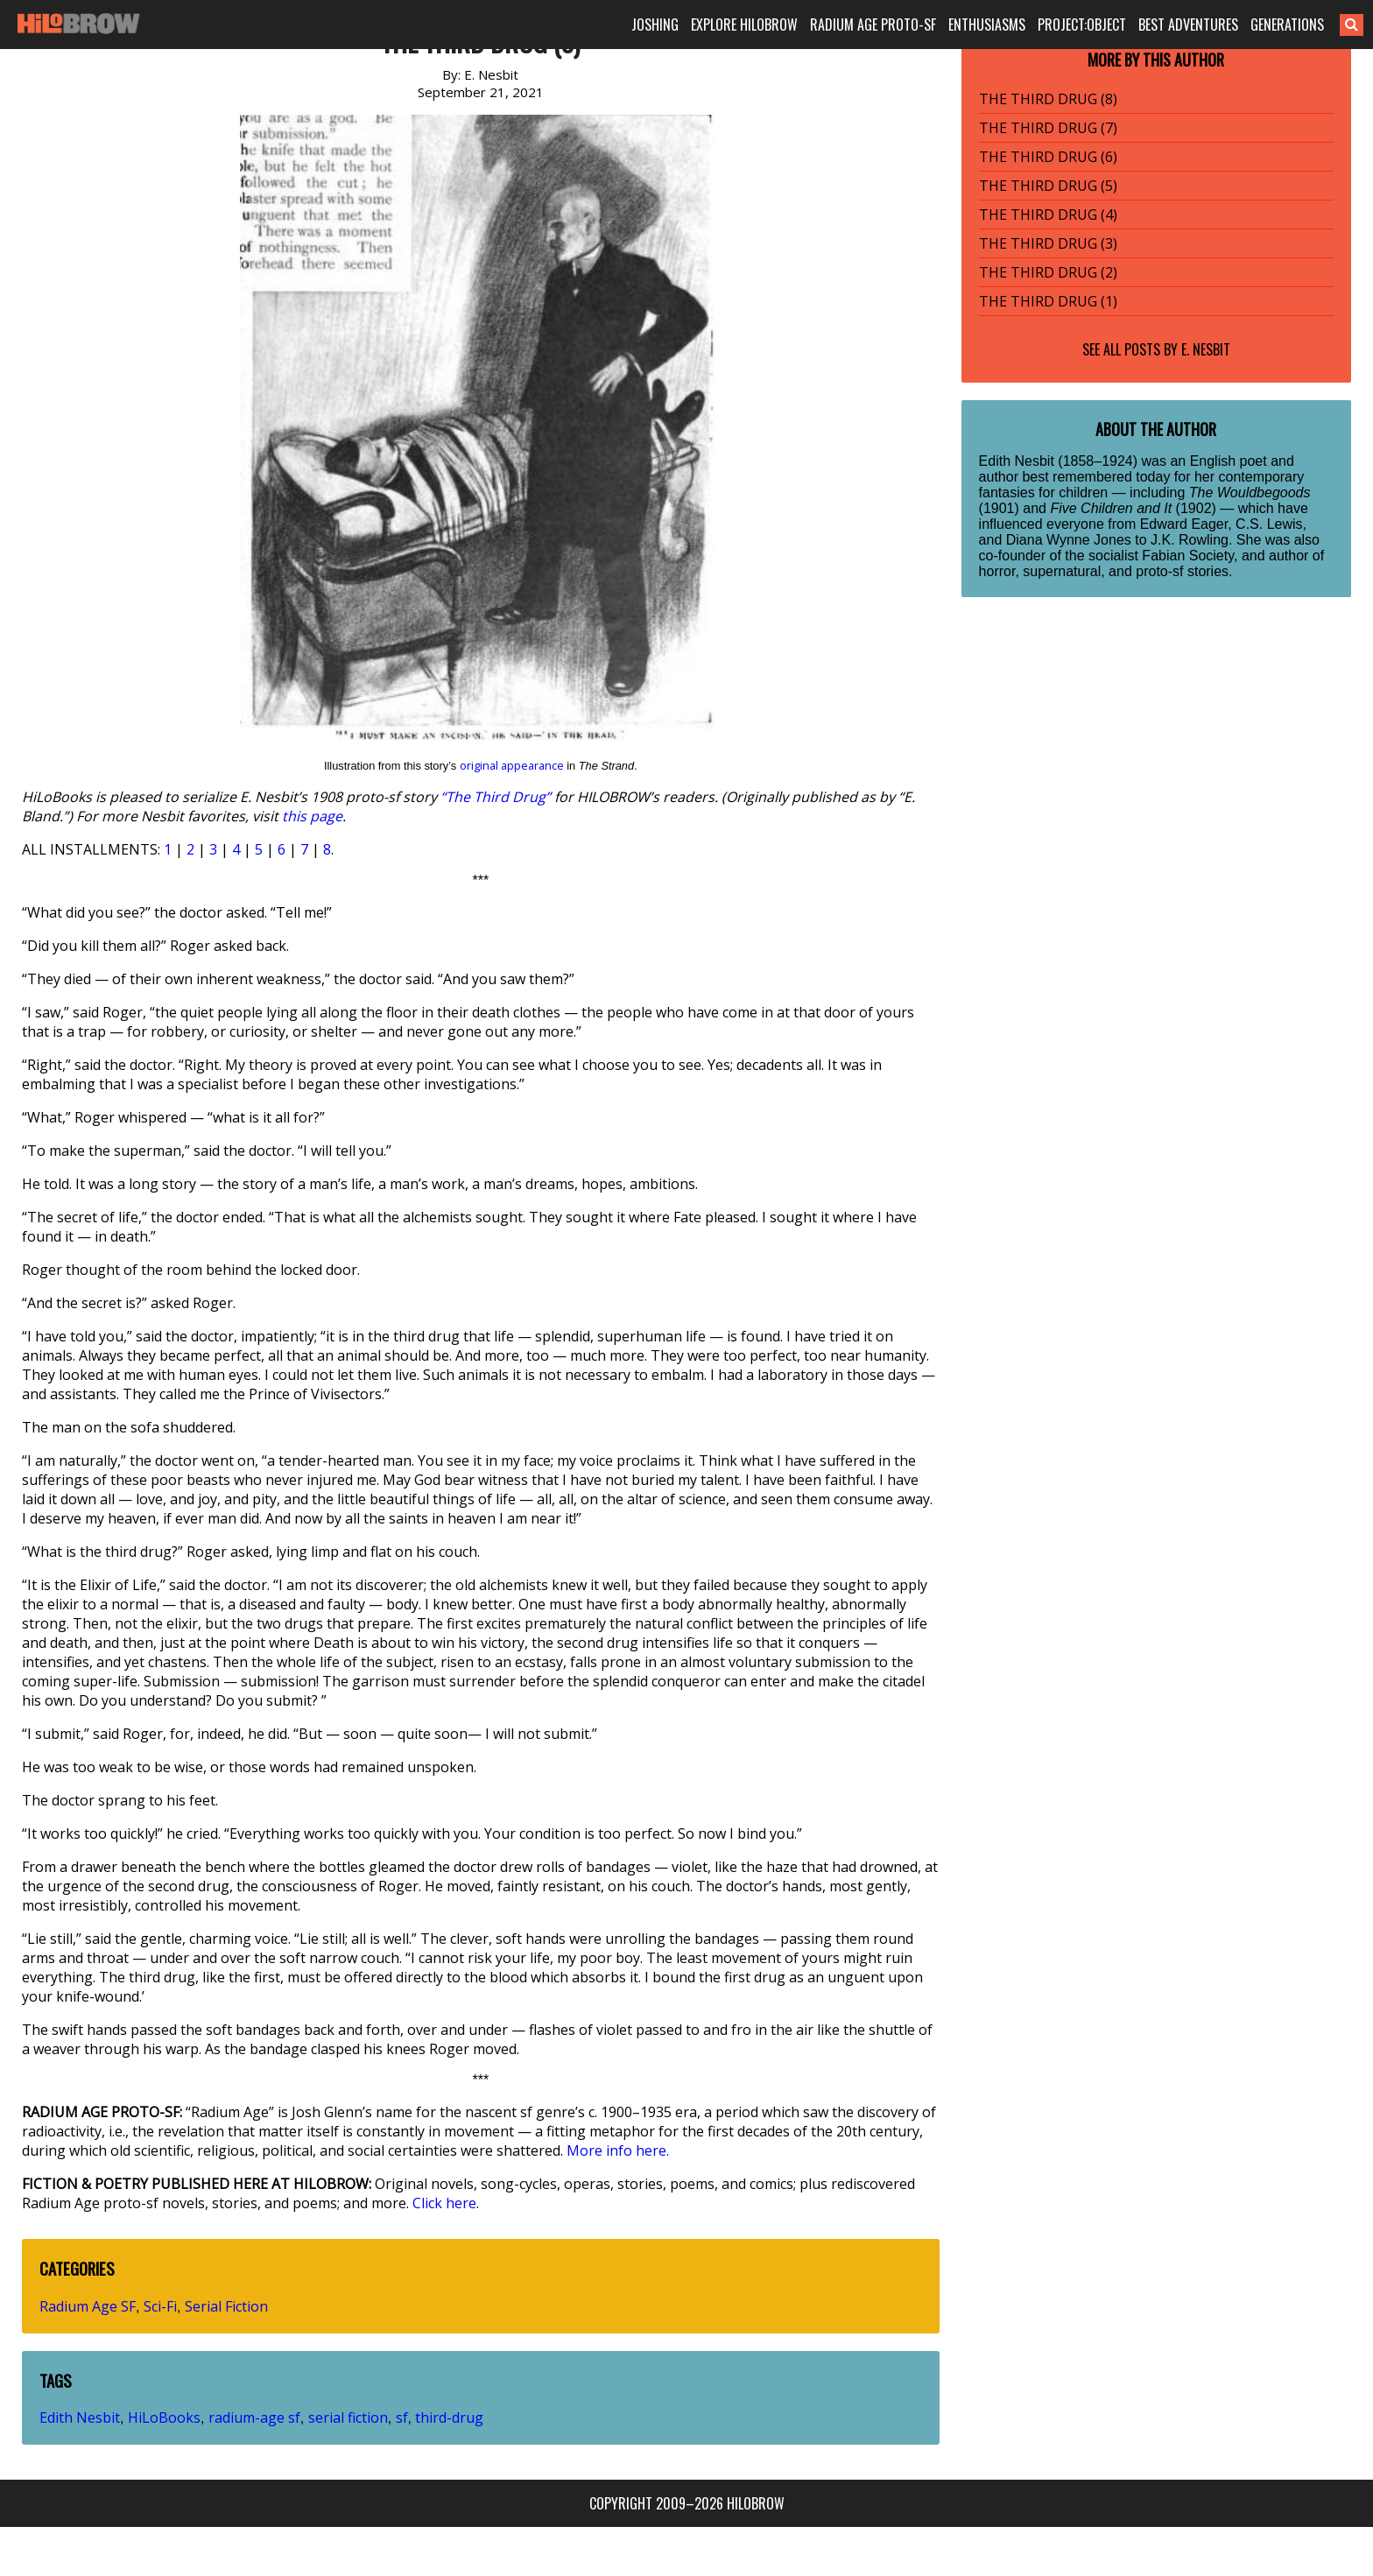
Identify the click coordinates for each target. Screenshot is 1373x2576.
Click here (444, 2203)
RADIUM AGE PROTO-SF (873, 24)
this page (312, 816)
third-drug (449, 2417)
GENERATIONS (1287, 24)
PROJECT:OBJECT (1082, 24)
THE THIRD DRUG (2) (1048, 272)
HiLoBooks (164, 2417)
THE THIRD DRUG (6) (1048, 156)
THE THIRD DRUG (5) (1048, 185)
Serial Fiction (226, 2306)
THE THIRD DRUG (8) (1048, 99)
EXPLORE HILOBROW (744, 24)
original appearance (512, 765)
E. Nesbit (1205, 349)
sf (402, 2417)
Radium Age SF (87, 2306)
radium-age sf (254, 2417)
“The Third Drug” (495, 796)
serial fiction (348, 2417)
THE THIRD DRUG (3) (1048, 243)
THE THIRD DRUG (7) (1048, 127)
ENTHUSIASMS (986, 24)
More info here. (618, 2150)
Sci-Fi (160, 2306)
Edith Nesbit (79, 2417)
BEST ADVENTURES (1188, 24)
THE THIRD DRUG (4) (1048, 214)
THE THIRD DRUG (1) (1048, 301)
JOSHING (655, 24)
